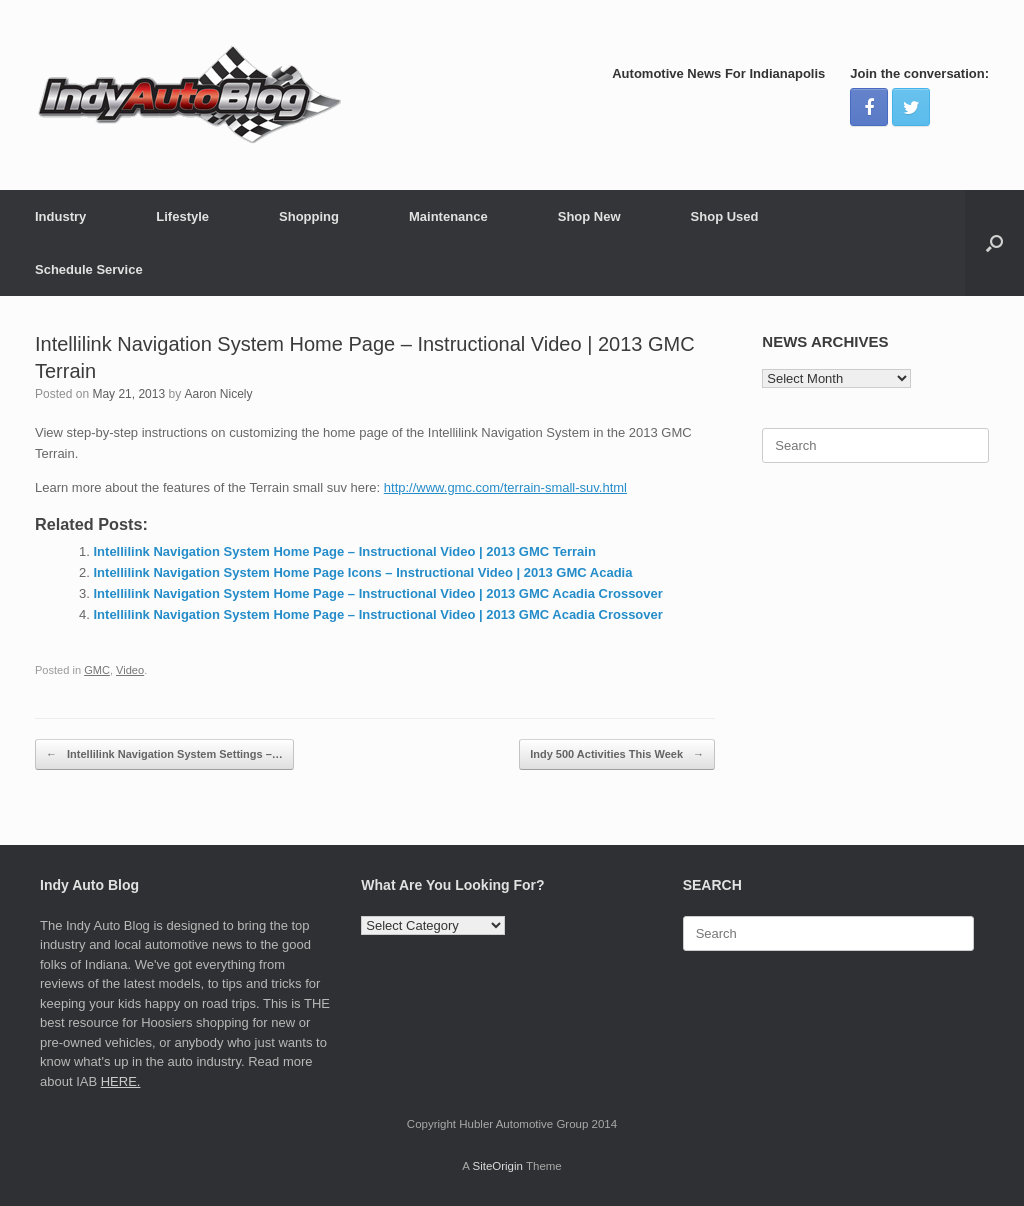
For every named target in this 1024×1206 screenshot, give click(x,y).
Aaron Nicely (218, 394)
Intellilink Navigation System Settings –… (164, 754)
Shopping (309, 216)
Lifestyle (182, 216)
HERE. (121, 1081)
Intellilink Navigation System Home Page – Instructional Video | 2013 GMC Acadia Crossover (378, 593)
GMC (97, 670)
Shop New (589, 216)
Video (130, 670)
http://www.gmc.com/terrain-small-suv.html (505, 487)
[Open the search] (994, 243)
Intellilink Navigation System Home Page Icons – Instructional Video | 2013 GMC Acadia (363, 572)
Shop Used (725, 216)
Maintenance (448, 216)
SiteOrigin (497, 1166)
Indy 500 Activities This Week (617, 754)
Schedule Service (89, 269)
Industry (60, 216)
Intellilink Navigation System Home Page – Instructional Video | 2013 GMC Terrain (345, 551)
